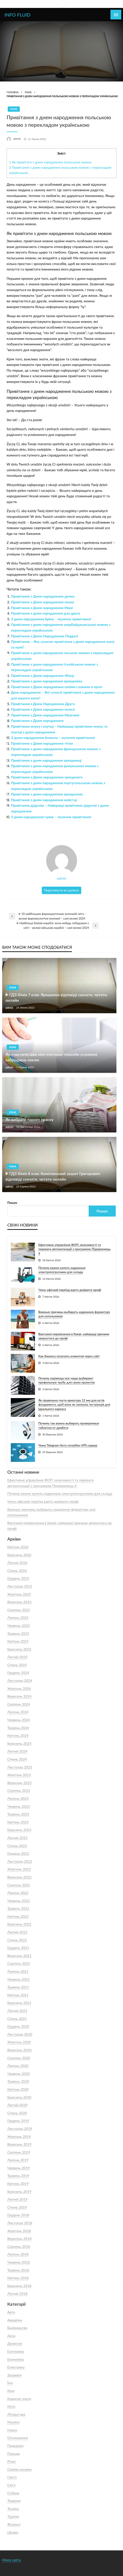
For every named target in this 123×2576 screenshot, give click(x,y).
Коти (11, 2406)
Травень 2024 (18, 1728)
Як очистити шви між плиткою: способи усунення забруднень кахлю (51, 1057)
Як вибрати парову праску (29, 1119)
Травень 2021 (18, 1987)
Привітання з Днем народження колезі (43, 709)
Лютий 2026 (17, 1562)
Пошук (12, 1202)
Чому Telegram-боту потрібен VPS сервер (67, 1445)
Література (16, 2414)
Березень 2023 (19, 1830)
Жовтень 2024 (19, 1688)
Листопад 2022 (19, 1861)
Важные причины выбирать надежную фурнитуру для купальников (74, 1314)
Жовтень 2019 (19, 2136)
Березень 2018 (19, 2286)
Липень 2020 (17, 2065)
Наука (12, 2430)
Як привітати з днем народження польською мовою (50, 162)
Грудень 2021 (18, 1948)
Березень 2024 (19, 1743)
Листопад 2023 (19, 1767)
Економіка (15, 2359)
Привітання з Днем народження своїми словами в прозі (56, 687)
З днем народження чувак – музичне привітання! (51, 817)
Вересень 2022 (19, 1877)
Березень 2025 (19, 1649)
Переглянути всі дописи (61, 890)
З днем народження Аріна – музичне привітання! (51, 619)
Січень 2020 (17, 2113)
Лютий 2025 (17, 1657)
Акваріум (14, 2320)
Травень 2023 (18, 1814)
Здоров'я (14, 2375)
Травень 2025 (18, 1633)
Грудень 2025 (18, 1578)
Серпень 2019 (18, 2152)
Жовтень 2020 (19, 2042)
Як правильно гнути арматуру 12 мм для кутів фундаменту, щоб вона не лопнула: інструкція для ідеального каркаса (74, 1404)
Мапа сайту (11, 2560)
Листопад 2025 (19, 1586)
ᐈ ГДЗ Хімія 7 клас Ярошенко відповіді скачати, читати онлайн (56, 997)
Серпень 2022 (18, 1885)
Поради (13, 2453)
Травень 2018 (18, 2270)
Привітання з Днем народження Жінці (42, 675)
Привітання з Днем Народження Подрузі (44, 636)
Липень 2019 (17, 2160)
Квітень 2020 (18, 2089)
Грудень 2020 (18, 2026)
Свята (12, 2477)
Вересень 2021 (19, 1955)
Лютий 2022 (17, 1932)
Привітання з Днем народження (37, 720)
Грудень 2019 (18, 2120)
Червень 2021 (18, 1979)
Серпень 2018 (18, 2246)
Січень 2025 (17, 1665)
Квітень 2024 (18, 1735)
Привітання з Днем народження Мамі (42, 608)
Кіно (11, 2391)
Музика (13, 2422)
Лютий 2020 (17, 2105)
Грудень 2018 (18, 2215)
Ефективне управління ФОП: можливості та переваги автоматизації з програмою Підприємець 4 (74, 1249)
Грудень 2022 (18, 1853)
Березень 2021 (19, 2003)
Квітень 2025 (18, 1641)
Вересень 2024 (19, 1696)
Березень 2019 (19, 2191)
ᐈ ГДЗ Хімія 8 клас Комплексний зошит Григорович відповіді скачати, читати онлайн (53, 1176)
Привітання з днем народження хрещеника (46, 681)
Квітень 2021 (18, 1995)
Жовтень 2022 (19, 1869)
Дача (11, 2336)
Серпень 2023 (18, 1790)
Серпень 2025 (18, 1610)
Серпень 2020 (18, 2058)
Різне (28, 92)
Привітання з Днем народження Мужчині (45, 715)
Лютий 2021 (17, 2010)
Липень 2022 (17, 1893)
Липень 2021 (17, 1971)
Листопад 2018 (19, 2223)
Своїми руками (19, 2469)
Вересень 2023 (19, 1783)
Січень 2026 (17, 1570)
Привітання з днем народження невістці (44, 800)
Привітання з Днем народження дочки (42, 596)
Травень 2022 (18, 1908)
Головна (12, 92)
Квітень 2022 (18, 1916)
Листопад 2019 (19, 2128)
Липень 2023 (17, 1798)
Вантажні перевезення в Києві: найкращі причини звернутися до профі (73, 1336)
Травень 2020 (18, 2081)
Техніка (13, 2508)
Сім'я (11, 2485)
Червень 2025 (18, 1625)
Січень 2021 (17, 2018)
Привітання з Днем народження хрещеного (47, 777)
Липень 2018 (17, 2254)
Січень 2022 (17, 1940)
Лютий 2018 (17, 2293)
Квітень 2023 (18, 1822)
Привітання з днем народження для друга (45, 613)
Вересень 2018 (19, 2238)
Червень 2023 (18, 1806)
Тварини (13, 2500)
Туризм (13, 2516)
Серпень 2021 (18, 1963)
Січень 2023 (17, 1846)
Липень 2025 (17, 1617)
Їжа (10, 2383)
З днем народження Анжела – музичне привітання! (53, 737)
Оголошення (17, 2438)
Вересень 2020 (19, 2050)
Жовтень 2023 (19, 1775)
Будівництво (17, 2328)
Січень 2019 (17, 2207)
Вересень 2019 (19, 2144)
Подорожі (15, 2446)
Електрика (15, 2367)
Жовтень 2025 (19, 1594)
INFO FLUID (17, 15)
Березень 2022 (19, 1924)
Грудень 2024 (18, 1672)
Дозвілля (14, 2343)
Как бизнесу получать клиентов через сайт (69, 1356)
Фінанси (13, 2524)
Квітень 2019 (18, 2183)
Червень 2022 (18, 1900)
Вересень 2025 (19, 1602)
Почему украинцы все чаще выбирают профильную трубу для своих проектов (66, 1380)
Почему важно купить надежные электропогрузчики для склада (61, 1270)
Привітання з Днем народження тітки (42, 743)
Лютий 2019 (17, 2199)
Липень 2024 (17, 1712)
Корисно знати (19, 2398)
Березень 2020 (19, 2097)
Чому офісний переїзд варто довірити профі (69, 1290)
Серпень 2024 (18, 1704)
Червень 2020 (18, 2073)
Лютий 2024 (17, 1751)
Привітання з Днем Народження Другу (43, 704)
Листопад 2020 (19, 2034)
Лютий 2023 (17, 1838)
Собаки (13, 2493)
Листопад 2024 (19, 1680)
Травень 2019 (18, 2175)
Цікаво (12, 2532)
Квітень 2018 (18, 2278)
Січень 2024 (17, 1759)
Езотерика (15, 2351)
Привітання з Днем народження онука (42, 602)
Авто (11, 2312)
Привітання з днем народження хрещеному (47, 794)
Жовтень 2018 (19, 2231)
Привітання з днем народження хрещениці (46, 760)
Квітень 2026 (18, 1547)
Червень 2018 (18, 2262)
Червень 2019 (18, 2168)
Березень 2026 (19, 1555)
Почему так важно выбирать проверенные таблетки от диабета (68, 1425)
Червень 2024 (18, 1720)
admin (17, 138)
